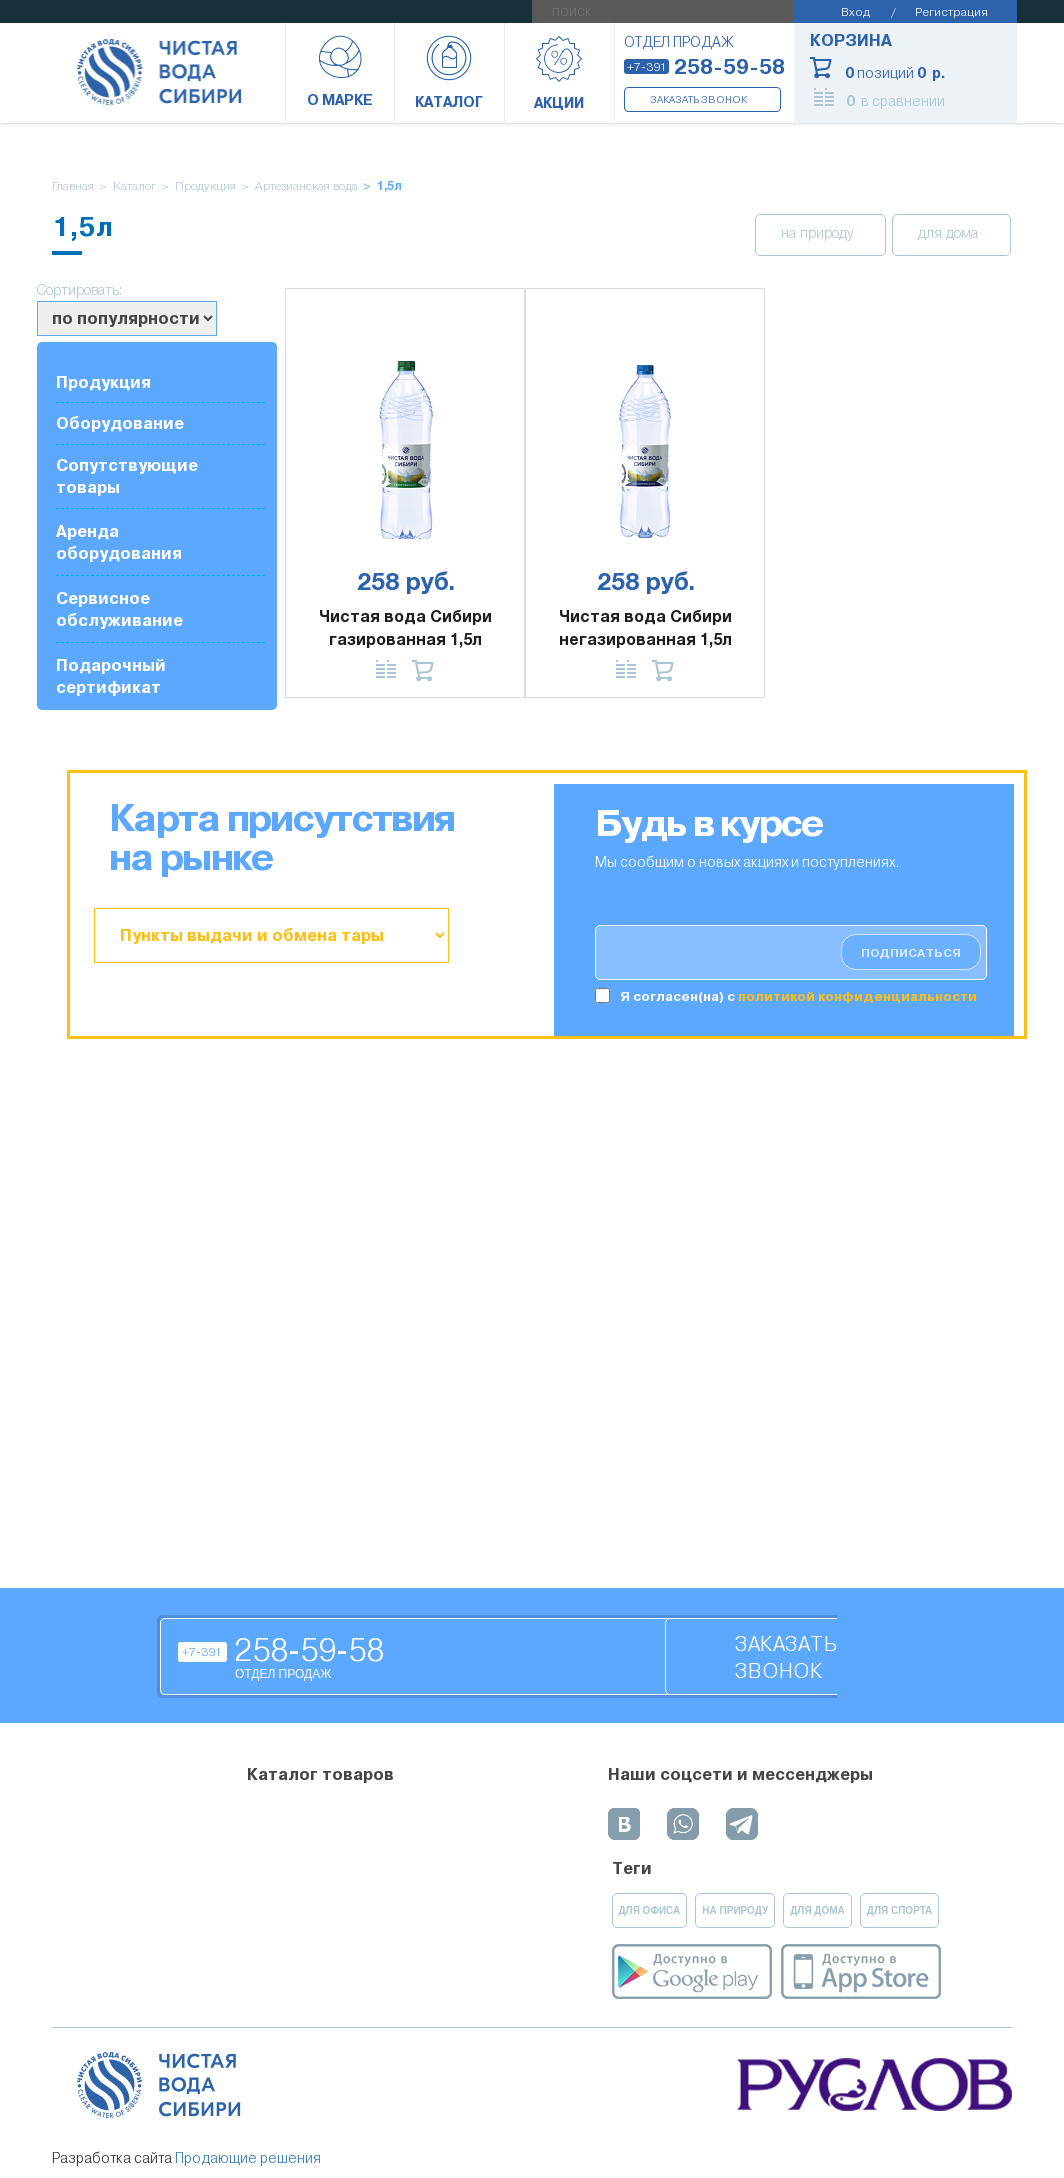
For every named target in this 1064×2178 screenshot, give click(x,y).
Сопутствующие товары (127, 476)
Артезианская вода (306, 186)
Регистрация (951, 11)
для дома (950, 234)
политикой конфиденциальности (857, 996)
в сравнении (895, 101)
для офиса (650, 1910)
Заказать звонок (698, 99)
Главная (73, 186)
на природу (819, 234)
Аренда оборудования (119, 542)
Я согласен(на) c (798, 996)
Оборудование (120, 423)
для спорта (900, 1910)
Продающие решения (248, 2158)
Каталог (134, 186)
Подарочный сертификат (111, 676)
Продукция (205, 186)
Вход (855, 11)
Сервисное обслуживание (119, 609)
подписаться (911, 953)
